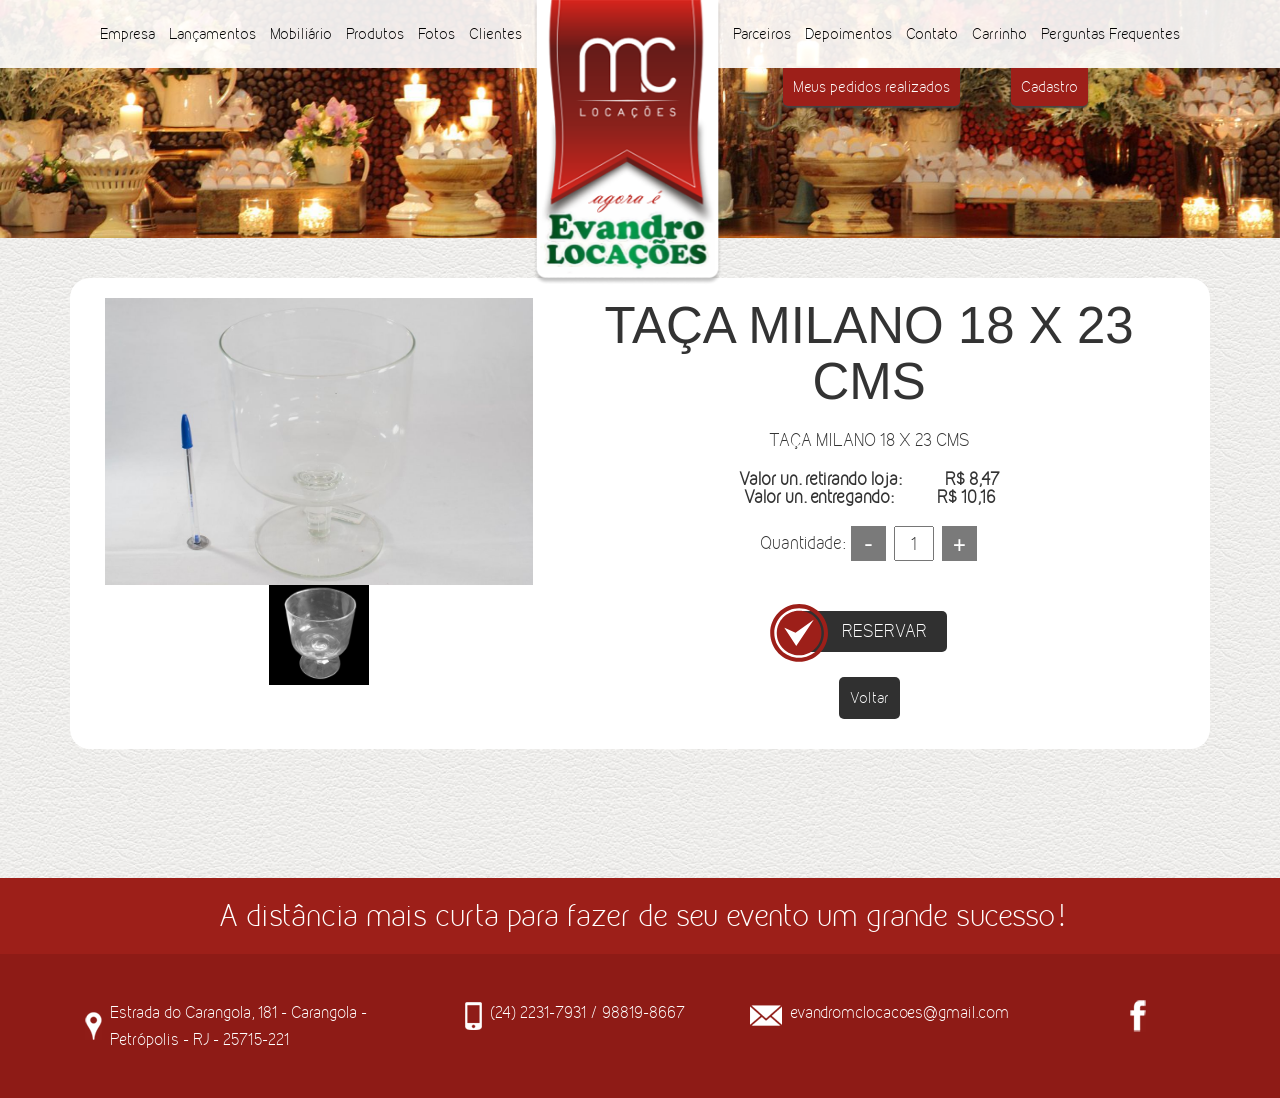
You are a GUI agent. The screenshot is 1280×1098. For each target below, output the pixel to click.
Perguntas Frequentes (1110, 33)
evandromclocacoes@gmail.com (899, 1012)
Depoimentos (848, 33)
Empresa (127, 33)
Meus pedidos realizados (871, 86)
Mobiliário (301, 33)
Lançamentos (212, 33)
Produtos (375, 33)
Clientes (495, 33)
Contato (932, 33)
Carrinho (999, 33)
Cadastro (1049, 86)
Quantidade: (802, 543)
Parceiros (762, 33)
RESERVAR (884, 631)
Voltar (869, 697)
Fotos (436, 33)
